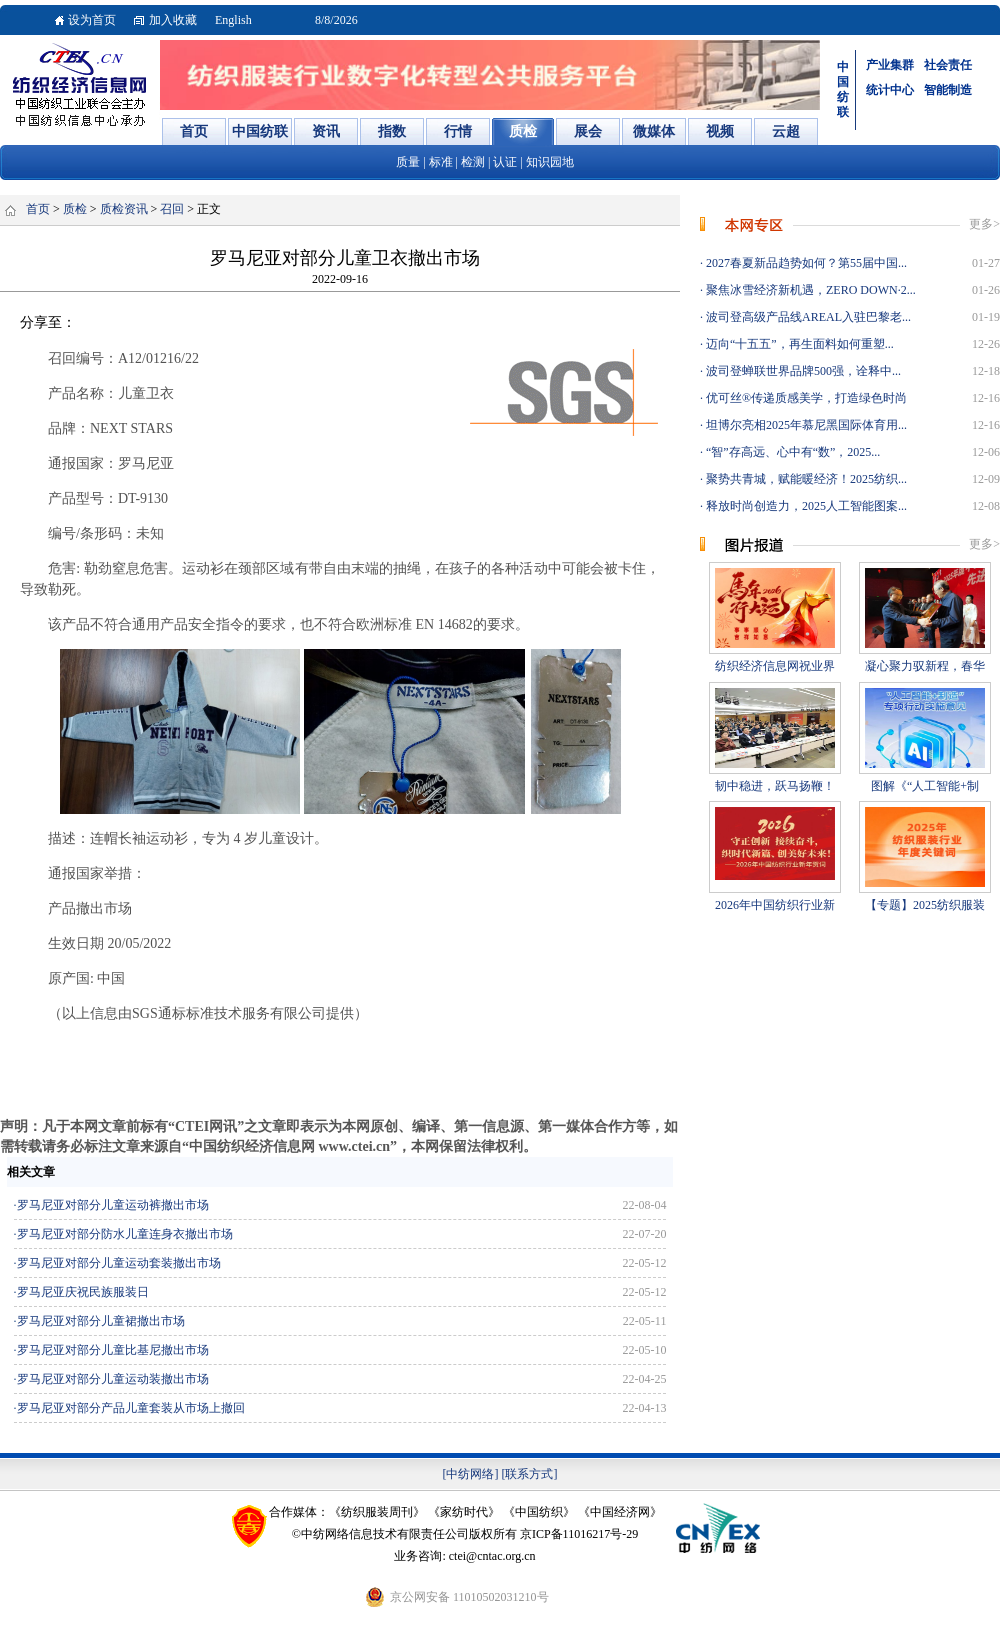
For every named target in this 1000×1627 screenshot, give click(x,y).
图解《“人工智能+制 (925, 786)
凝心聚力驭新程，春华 (925, 666)
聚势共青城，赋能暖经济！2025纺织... (805, 479)
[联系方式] (530, 1474)
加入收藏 (173, 20)
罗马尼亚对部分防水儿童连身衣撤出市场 (125, 1234)
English (233, 20)
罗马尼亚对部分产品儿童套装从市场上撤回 (131, 1408)
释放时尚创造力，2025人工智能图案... (805, 506)
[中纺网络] (471, 1474)
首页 (38, 209)
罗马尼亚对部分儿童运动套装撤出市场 (119, 1263)
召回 (172, 209)
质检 (75, 209)
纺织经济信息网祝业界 (775, 666)
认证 (505, 162)
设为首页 (92, 20)
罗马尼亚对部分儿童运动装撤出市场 (113, 1379)
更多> (984, 224)
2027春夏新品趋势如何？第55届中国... (805, 263)
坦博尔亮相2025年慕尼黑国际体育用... (805, 425)
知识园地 (550, 162)
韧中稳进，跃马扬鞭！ (775, 786)
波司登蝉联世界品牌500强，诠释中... (802, 371)
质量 (408, 162)
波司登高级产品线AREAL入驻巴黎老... (807, 317)
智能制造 (948, 90)
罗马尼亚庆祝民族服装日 (83, 1292)
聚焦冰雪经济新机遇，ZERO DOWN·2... (809, 290)
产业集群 (890, 65)
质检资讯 (124, 209)
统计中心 (890, 90)
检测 (473, 162)
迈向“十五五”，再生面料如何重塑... (798, 344)
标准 (441, 162)
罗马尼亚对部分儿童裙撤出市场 (101, 1321)
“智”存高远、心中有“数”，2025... (791, 452)
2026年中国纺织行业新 (775, 905)
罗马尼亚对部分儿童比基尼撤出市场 (113, 1350)
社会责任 (948, 65)
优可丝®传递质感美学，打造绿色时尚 (805, 398)
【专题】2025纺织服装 (925, 905)
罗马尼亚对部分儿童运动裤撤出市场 (113, 1205)
